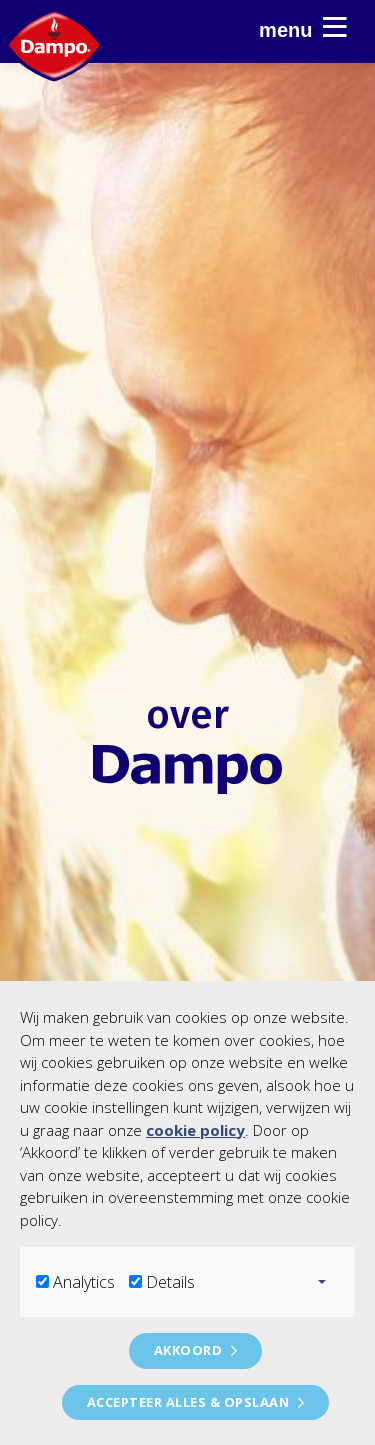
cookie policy (195, 1130)
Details (170, 1282)
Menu (303, 27)
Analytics (84, 1282)
